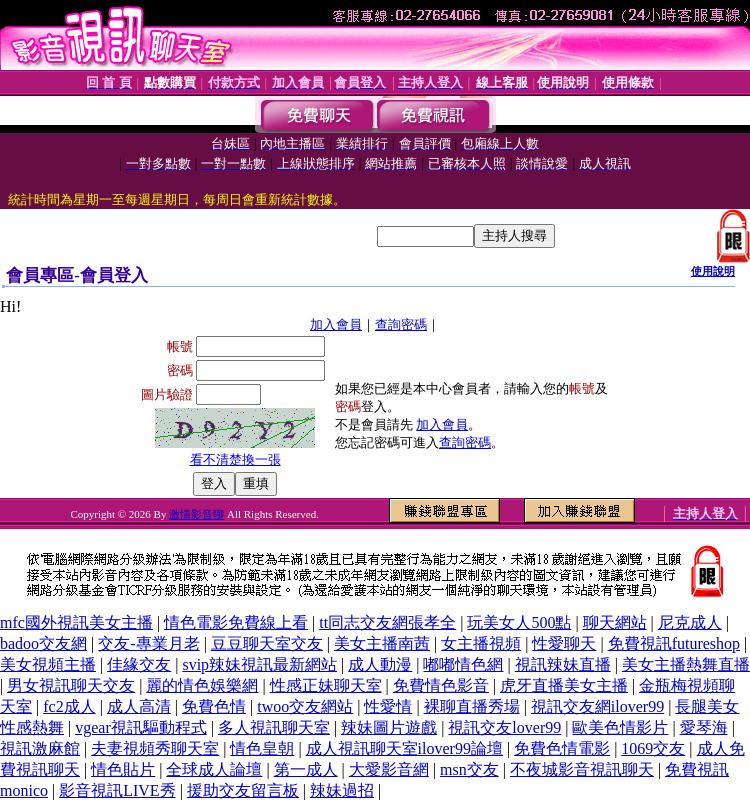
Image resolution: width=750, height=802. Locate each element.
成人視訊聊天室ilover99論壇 (404, 748)
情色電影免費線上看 (236, 622)
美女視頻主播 (48, 664)
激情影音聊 (196, 514)
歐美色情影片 (620, 727)
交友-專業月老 (148, 643)
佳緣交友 (139, 664)
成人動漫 (380, 664)
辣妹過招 (342, 790)
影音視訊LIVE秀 (117, 790)
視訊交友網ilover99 (597, 706)
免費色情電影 (562, 748)
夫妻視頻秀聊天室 (155, 748)
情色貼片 (123, 769)
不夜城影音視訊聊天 (582, 769)
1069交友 (653, 748)
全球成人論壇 (214, 769)
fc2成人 (69, 706)
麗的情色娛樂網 (202, 685)
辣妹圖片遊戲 (389, 727)
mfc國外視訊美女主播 (76, 622)
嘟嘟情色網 (463, 664)
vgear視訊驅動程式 (141, 727)
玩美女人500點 (519, 622)
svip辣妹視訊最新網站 (259, 664)
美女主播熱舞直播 (686, 664)
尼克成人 (690, 622)
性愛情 (388, 706)
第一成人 (306, 769)
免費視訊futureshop (674, 643)
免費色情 (214, 706)
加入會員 (336, 324)
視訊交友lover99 (504, 727)
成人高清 (139, 706)
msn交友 (469, 769)
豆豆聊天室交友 (267, 643)
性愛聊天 (564, 643)
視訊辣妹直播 (563, 664)
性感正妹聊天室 (326, 685)
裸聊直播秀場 (472, 706)
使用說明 (713, 271)
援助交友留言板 (243, 790)
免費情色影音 (441, 685)
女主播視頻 (481, 643)
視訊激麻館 (40, 748)
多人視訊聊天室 (274, 727)
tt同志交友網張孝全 (387, 622)
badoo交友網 (43, 643)
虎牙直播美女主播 (564, 685)
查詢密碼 (401, 324)
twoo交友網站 (305, 706)
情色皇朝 (262, 748)
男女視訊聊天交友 (71, 685)
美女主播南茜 (382, 643)
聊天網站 (615, 622)
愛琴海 (704, 727)
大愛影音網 (389, 769)
